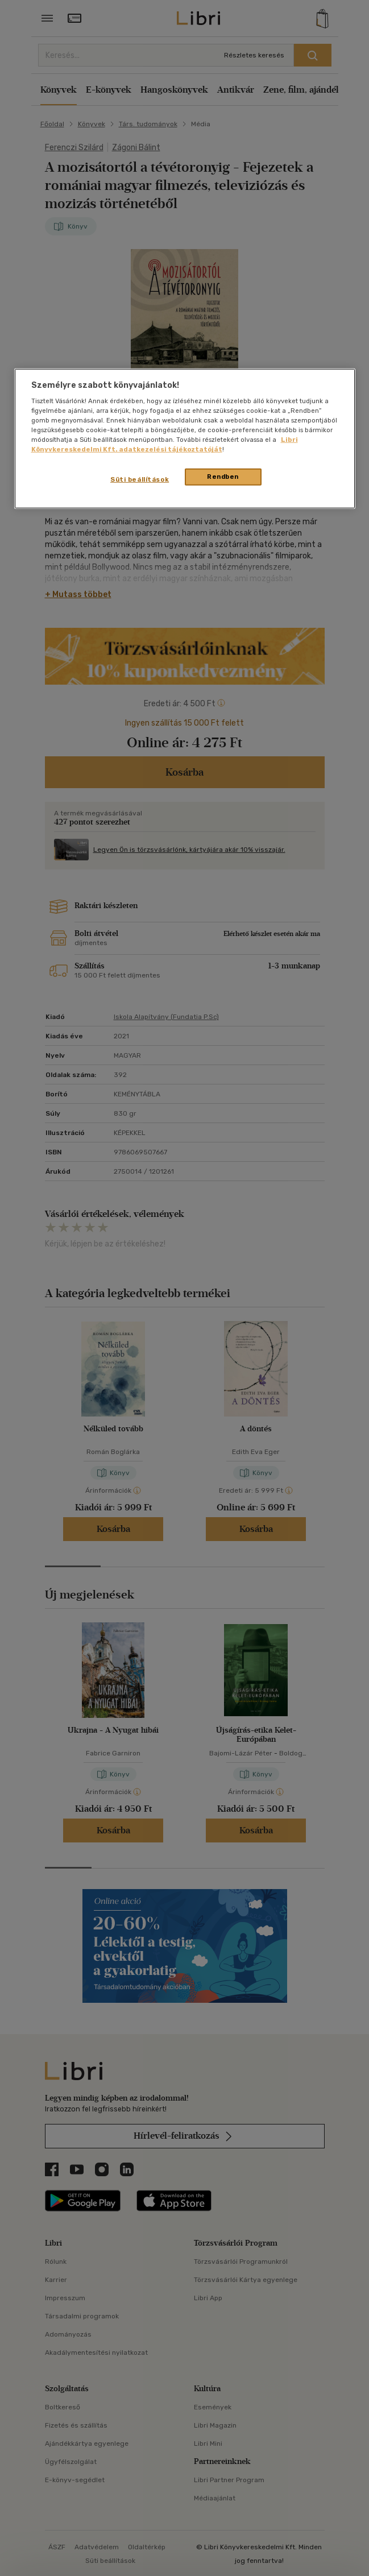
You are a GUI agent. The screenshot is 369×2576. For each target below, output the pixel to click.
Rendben (223, 477)
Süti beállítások (139, 479)
